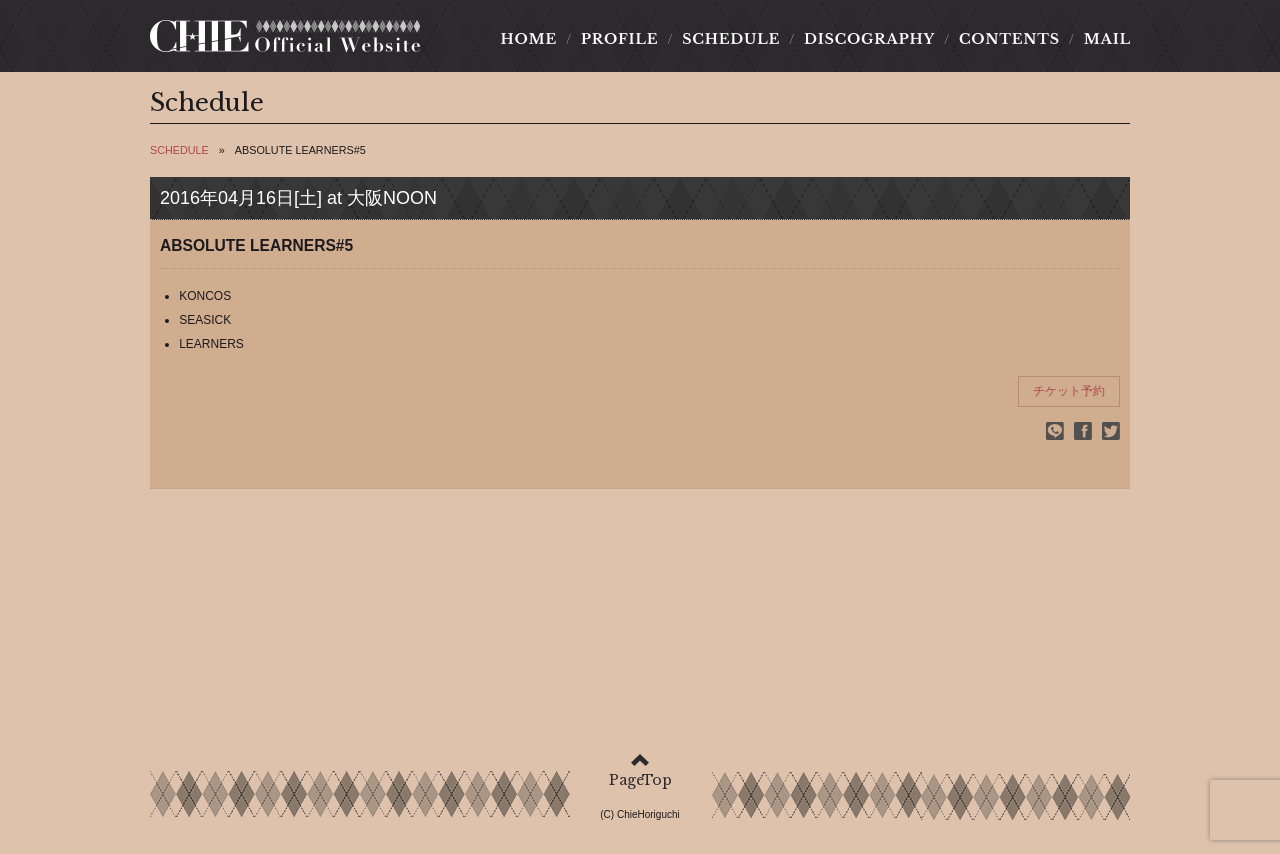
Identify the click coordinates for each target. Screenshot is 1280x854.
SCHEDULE (731, 39)
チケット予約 (1069, 391)
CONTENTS (1009, 39)
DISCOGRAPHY (869, 39)
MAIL (1101, 39)
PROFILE (620, 39)
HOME (534, 39)
